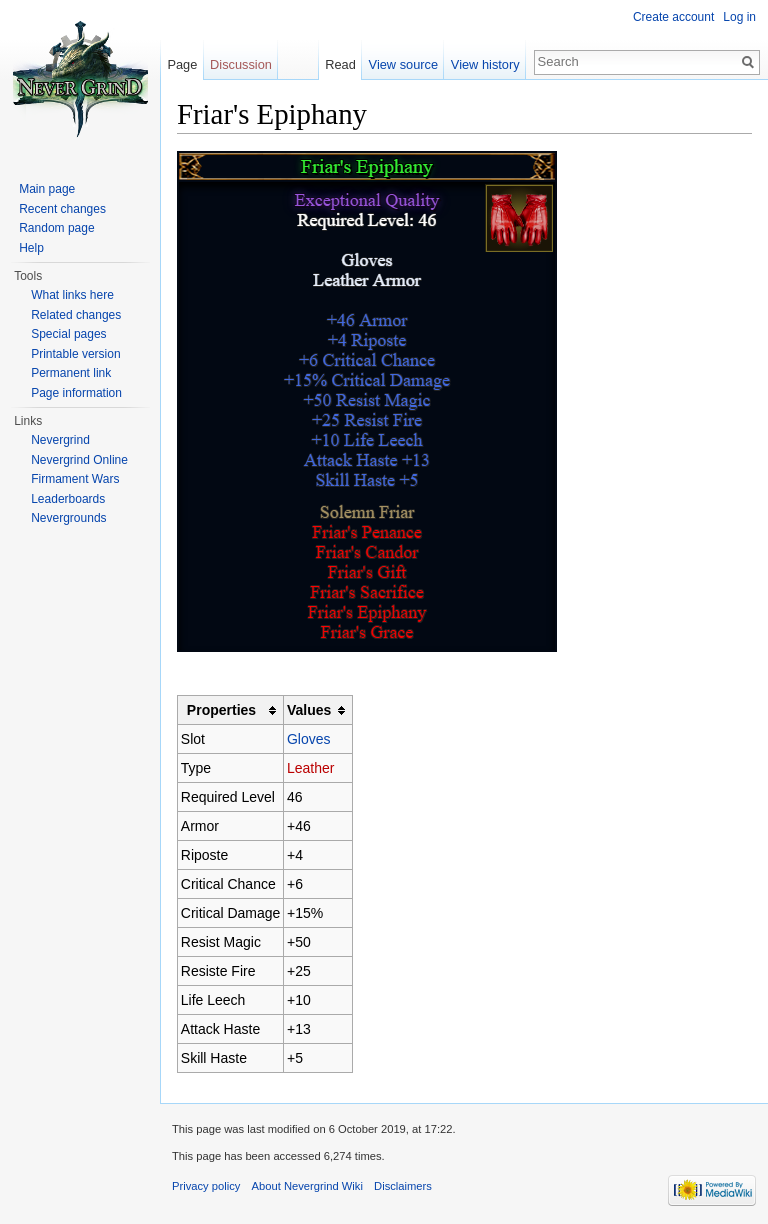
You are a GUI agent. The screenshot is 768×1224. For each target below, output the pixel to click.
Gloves (309, 739)
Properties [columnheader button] (221, 710)
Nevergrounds (68, 518)
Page (182, 64)
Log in (739, 17)
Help (31, 248)
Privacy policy (206, 1186)
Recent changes (62, 209)
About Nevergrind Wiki (307, 1186)
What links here (72, 295)
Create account (673, 17)
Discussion (241, 64)
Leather (310, 768)
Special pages (68, 334)
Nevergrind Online (79, 460)
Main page (47, 189)
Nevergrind (60, 440)
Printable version (75, 354)
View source (403, 64)
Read (340, 64)
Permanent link (71, 373)
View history (485, 64)
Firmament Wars (75, 479)
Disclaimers (403, 1186)
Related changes (76, 315)
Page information (76, 393)
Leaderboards (68, 499)
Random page (56, 228)
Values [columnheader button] (309, 710)
